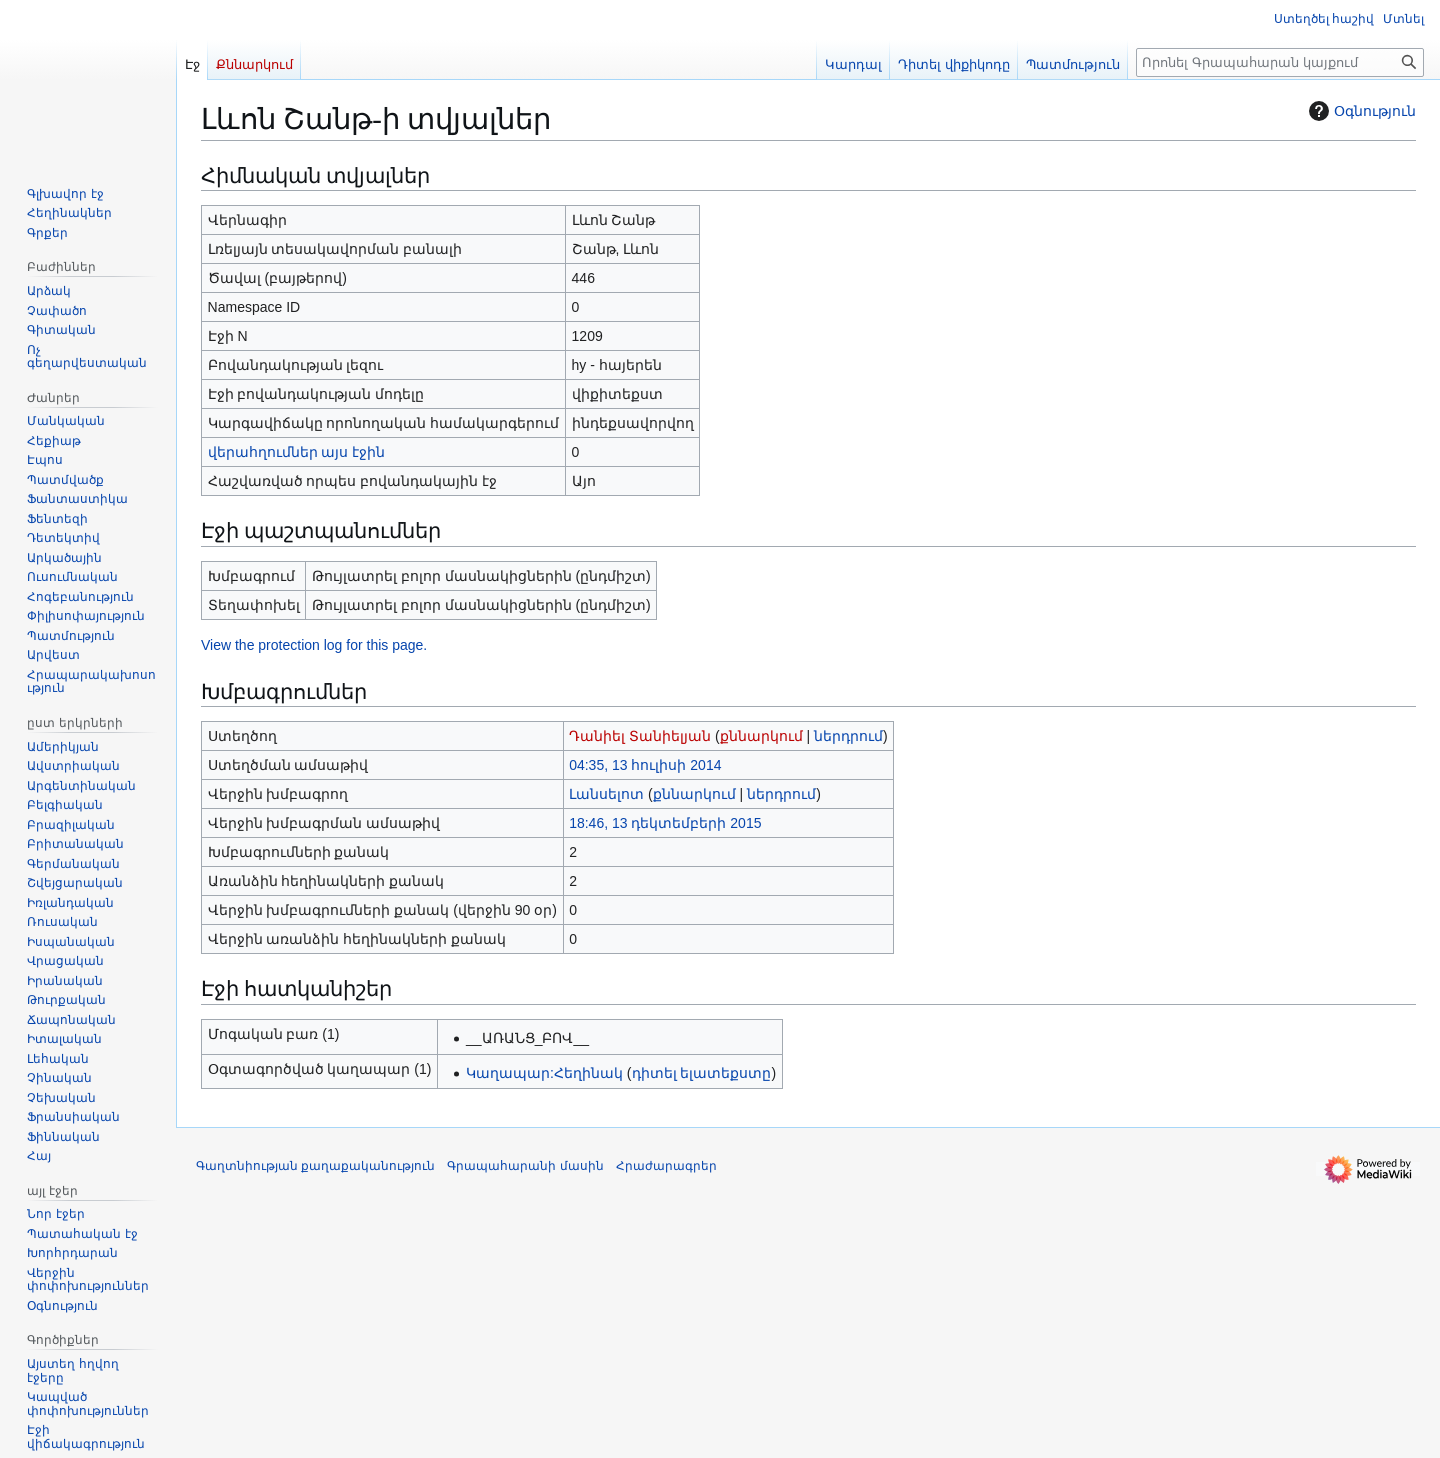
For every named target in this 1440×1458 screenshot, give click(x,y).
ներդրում (848, 736)
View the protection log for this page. (314, 645)
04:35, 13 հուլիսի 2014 (645, 765)
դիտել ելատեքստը (702, 1073)
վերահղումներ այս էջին (297, 452)
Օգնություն (1360, 111)
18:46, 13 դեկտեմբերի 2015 (665, 823)
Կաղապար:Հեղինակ (544, 1073)
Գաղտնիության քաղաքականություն (315, 1166)
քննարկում (761, 736)
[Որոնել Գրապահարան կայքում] (1280, 62)
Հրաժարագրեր (666, 1166)
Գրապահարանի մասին (525, 1166)
